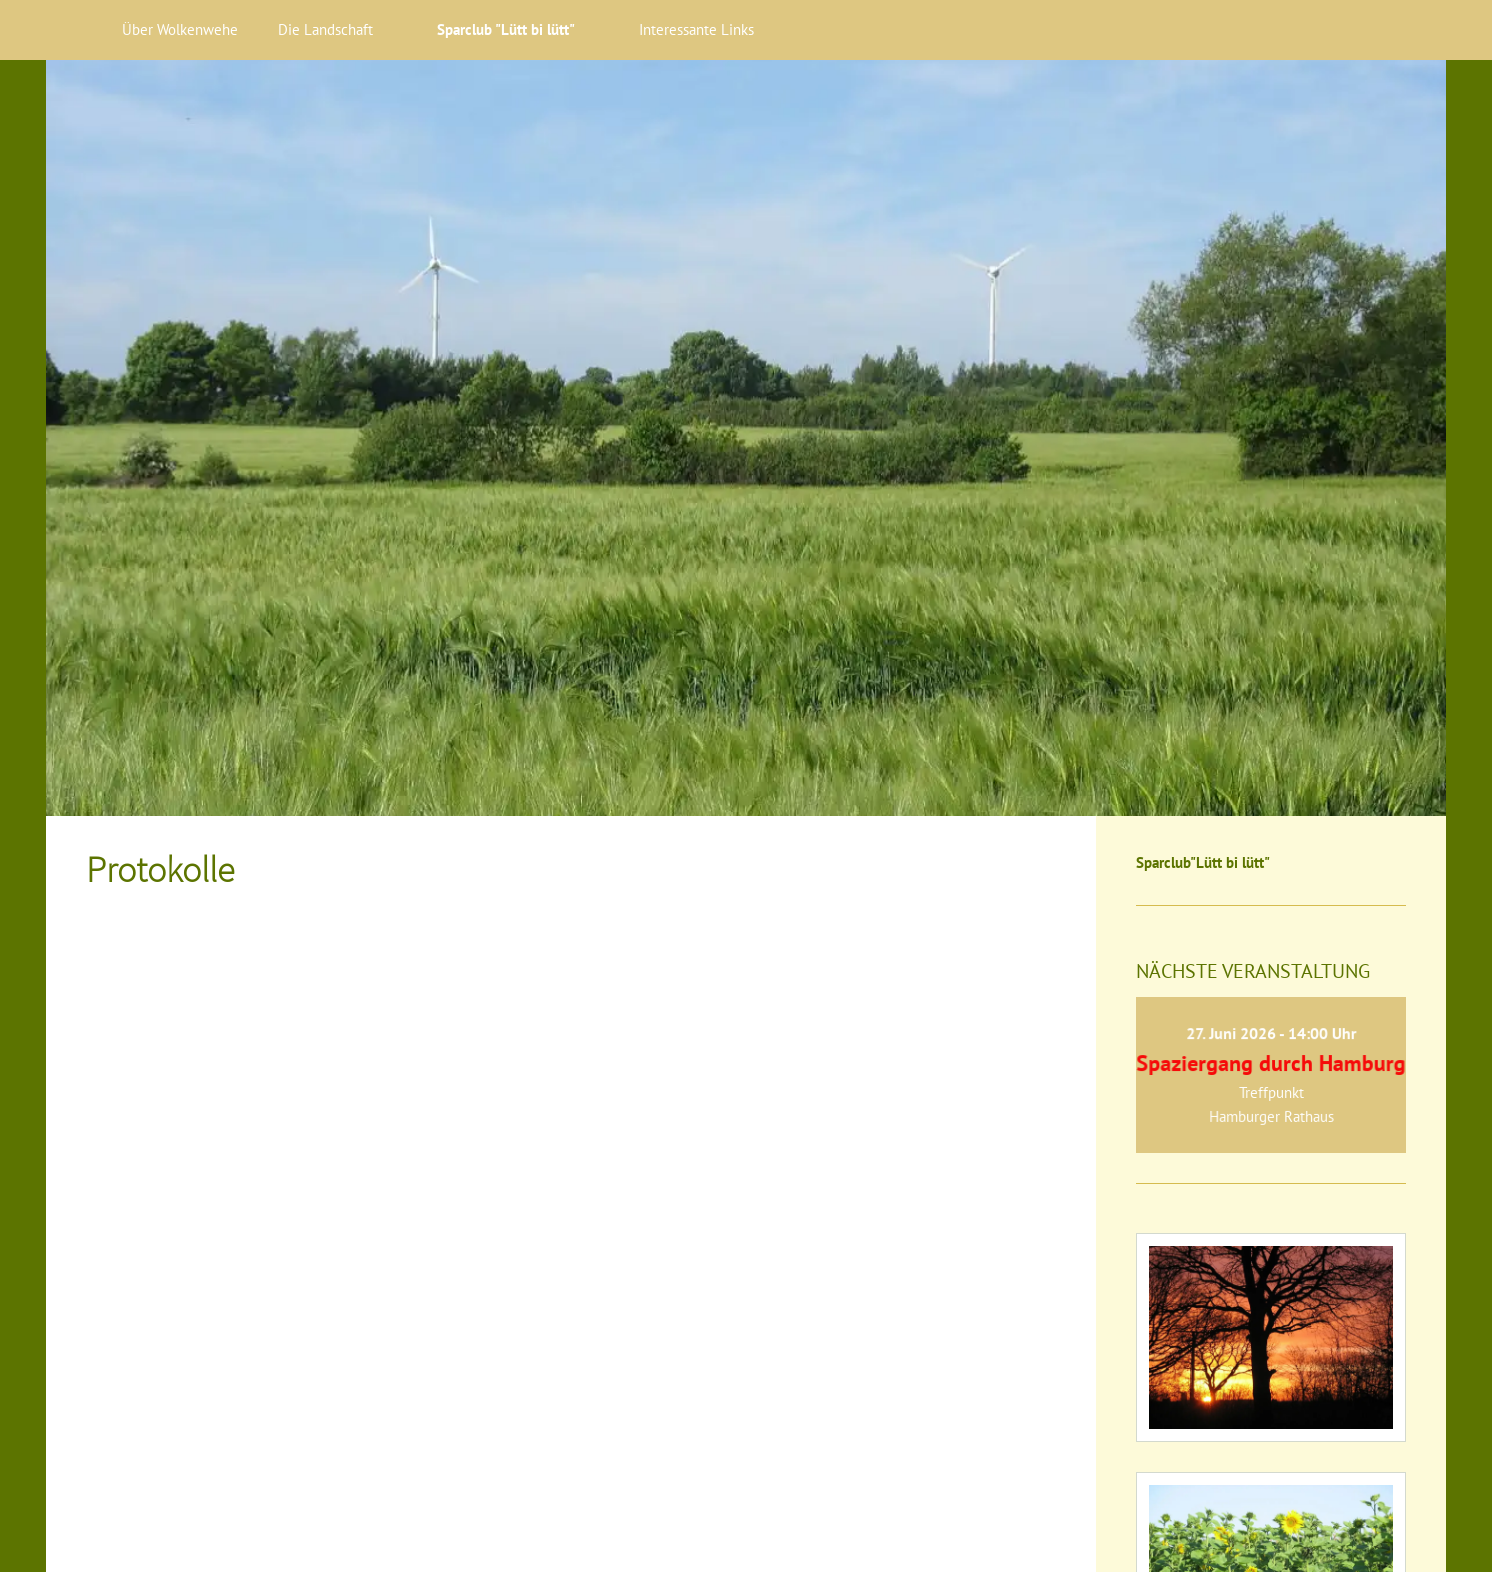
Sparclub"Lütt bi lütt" (1203, 862)
